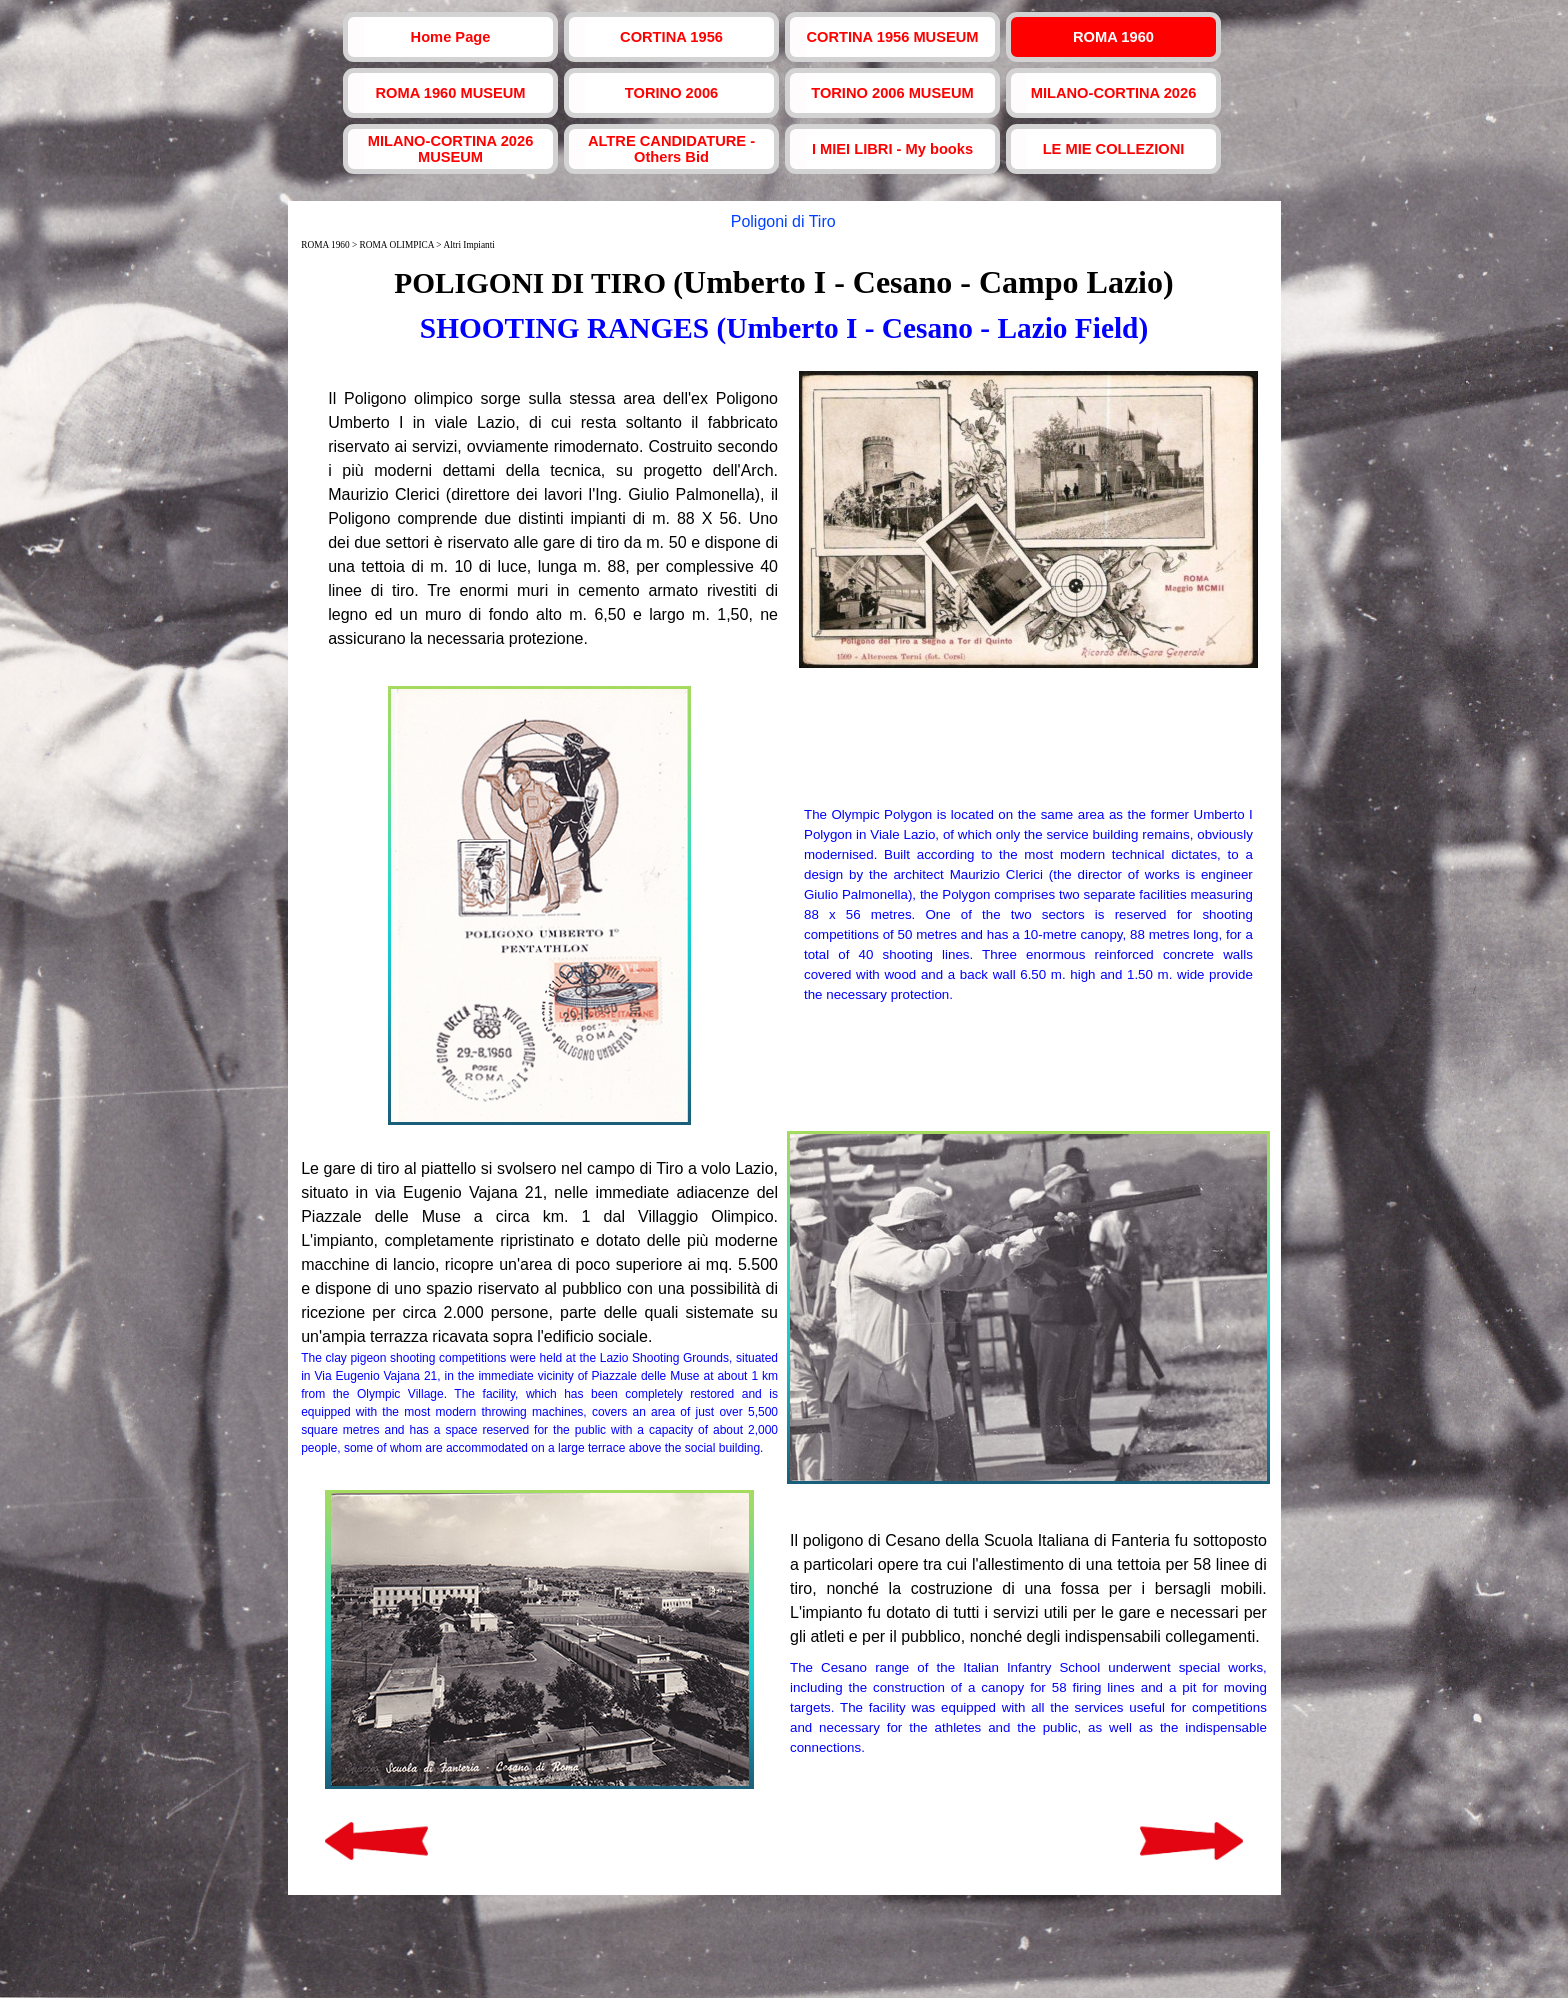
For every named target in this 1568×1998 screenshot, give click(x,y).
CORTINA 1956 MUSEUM (892, 37)
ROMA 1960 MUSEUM (450, 93)
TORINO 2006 (671, 93)
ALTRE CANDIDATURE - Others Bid (671, 149)
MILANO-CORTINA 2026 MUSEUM (451, 149)
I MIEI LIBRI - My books (892, 149)
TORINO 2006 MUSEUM (892, 93)
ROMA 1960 (1113, 37)
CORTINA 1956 (671, 37)
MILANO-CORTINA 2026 (1114, 93)
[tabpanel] (784, 304)
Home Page (451, 37)
